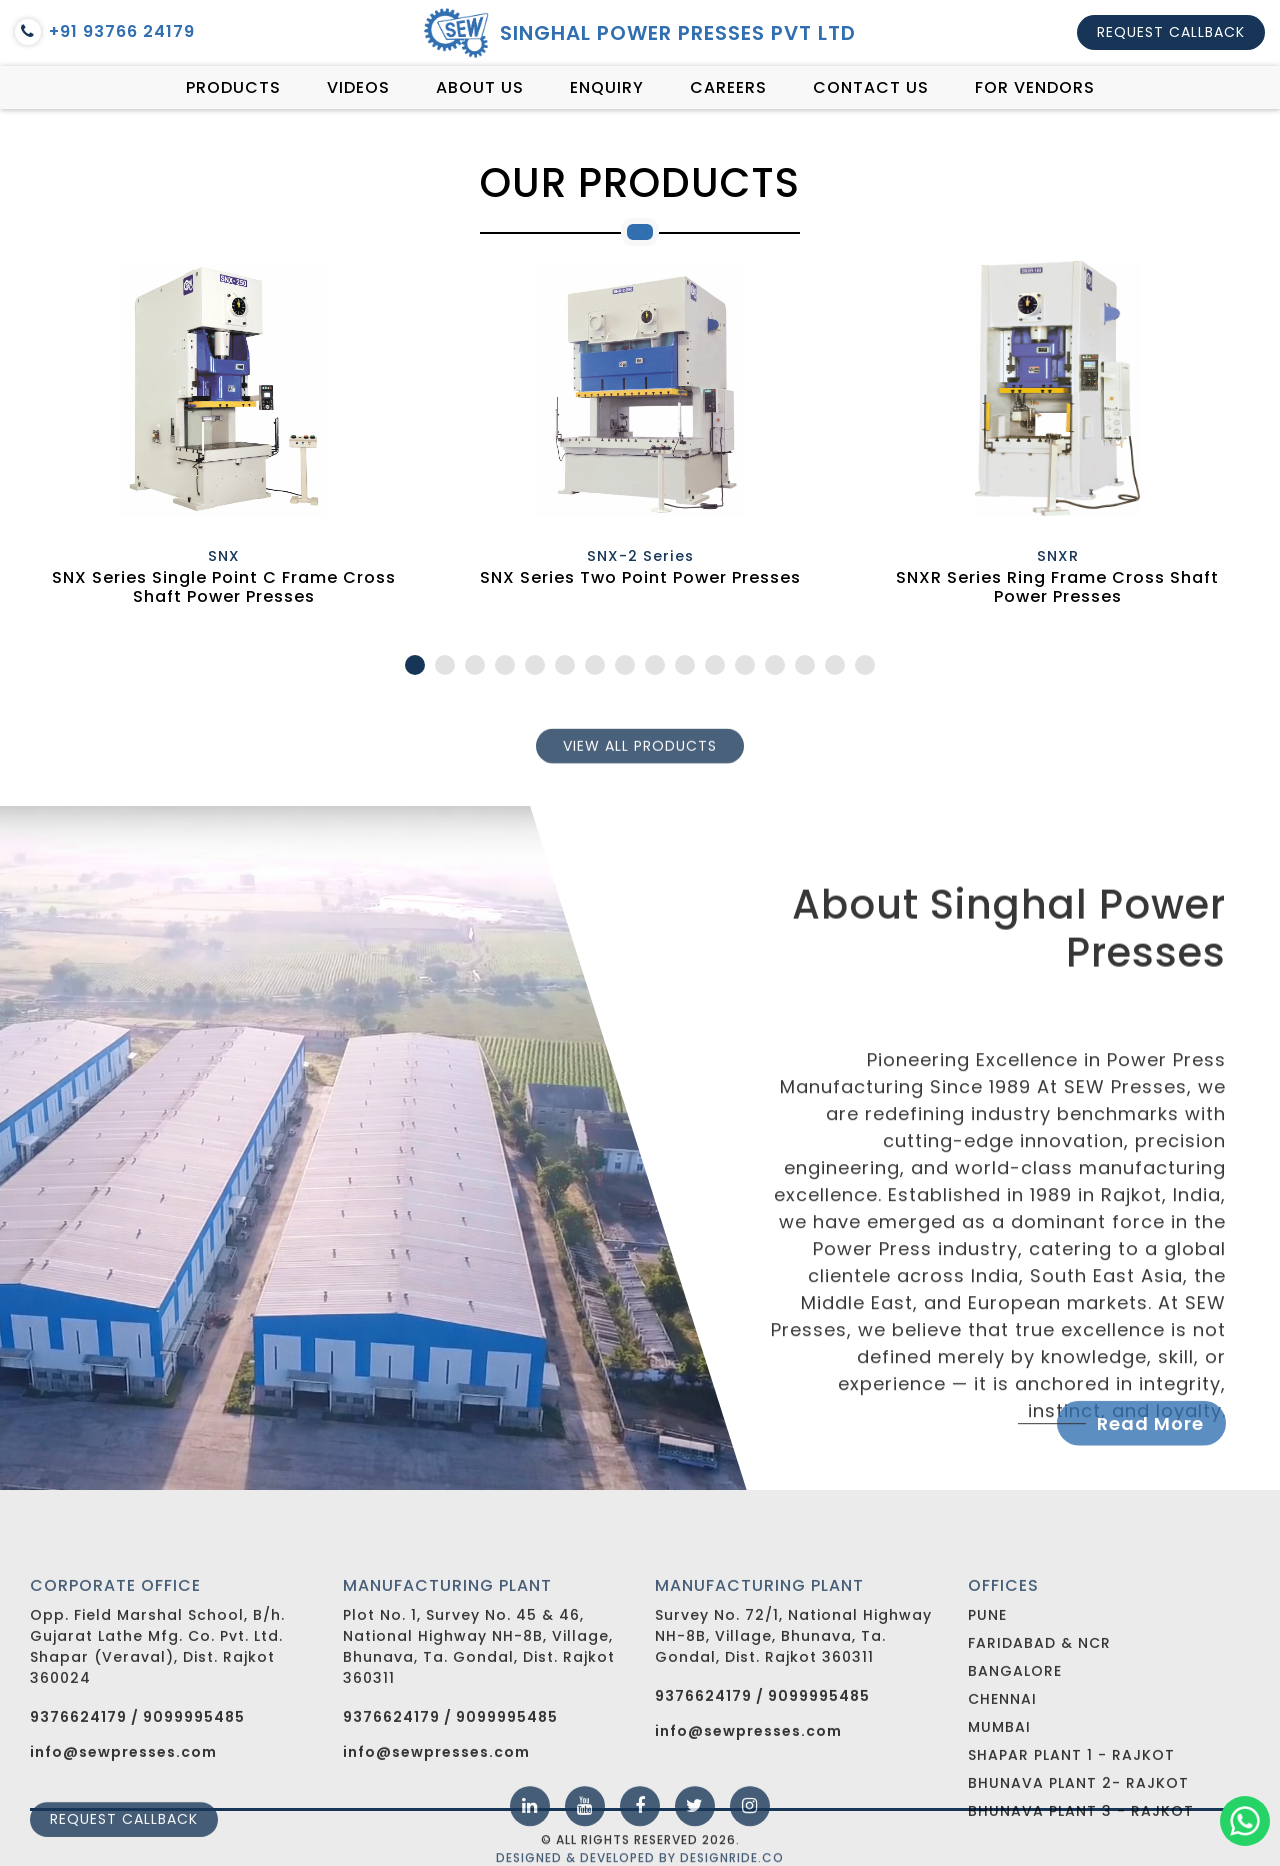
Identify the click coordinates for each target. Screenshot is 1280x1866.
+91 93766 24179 (105, 32)
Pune (987, 1695)
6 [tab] (565, 665)
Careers (728, 87)
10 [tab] (685, 665)
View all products (640, 756)
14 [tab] (805, 665)
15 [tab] (835, 665)
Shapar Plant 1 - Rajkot (1071, 1835)
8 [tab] (625, 665)
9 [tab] (655, 665)
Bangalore (1015, 1751)
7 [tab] (595, 665)
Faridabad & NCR (1039, 1723)
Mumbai (999, 1807)
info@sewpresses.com (748, 1812)
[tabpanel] (223, 438)
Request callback (1171, 32)
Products (233, 87)
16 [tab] (865, 665)
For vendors (1035, 87)
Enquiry (607, 87)
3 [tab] (475, 665)
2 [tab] (445, 665)
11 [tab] (715, 665)
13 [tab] (775, 665)
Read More (1150, 1436)
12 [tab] (745, 665)
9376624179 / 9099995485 (137, 1798)
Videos (358, 87)
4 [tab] (505, 665)
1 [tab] (415, 665)
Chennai (1002, 1779)
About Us (480, 87)
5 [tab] (535, 665)
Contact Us (871, 87)
